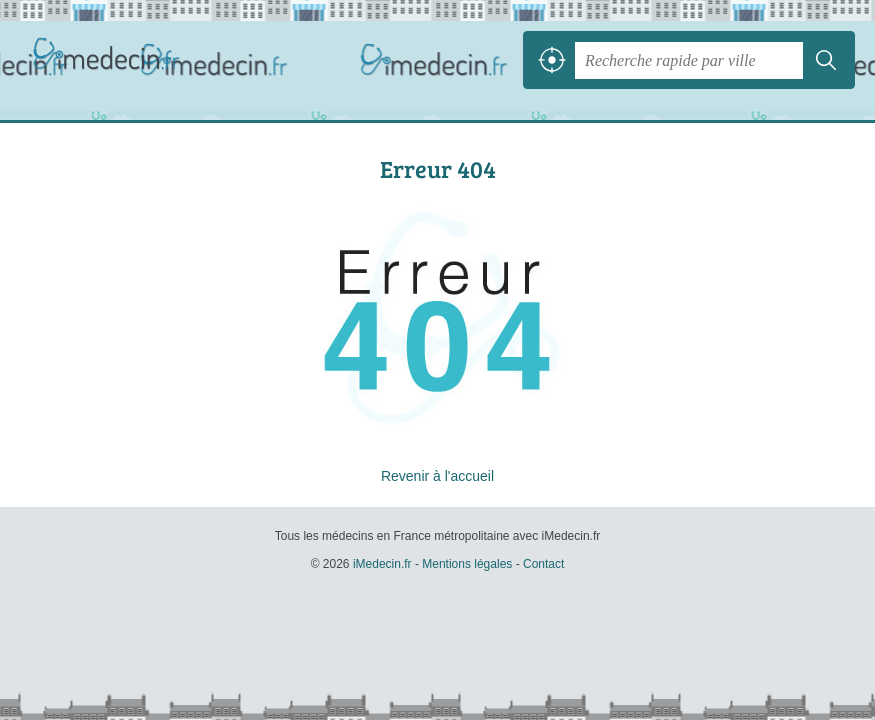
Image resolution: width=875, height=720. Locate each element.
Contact (543, 564)
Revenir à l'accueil (437, 476)
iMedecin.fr (110, 60)
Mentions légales (467, 564)
